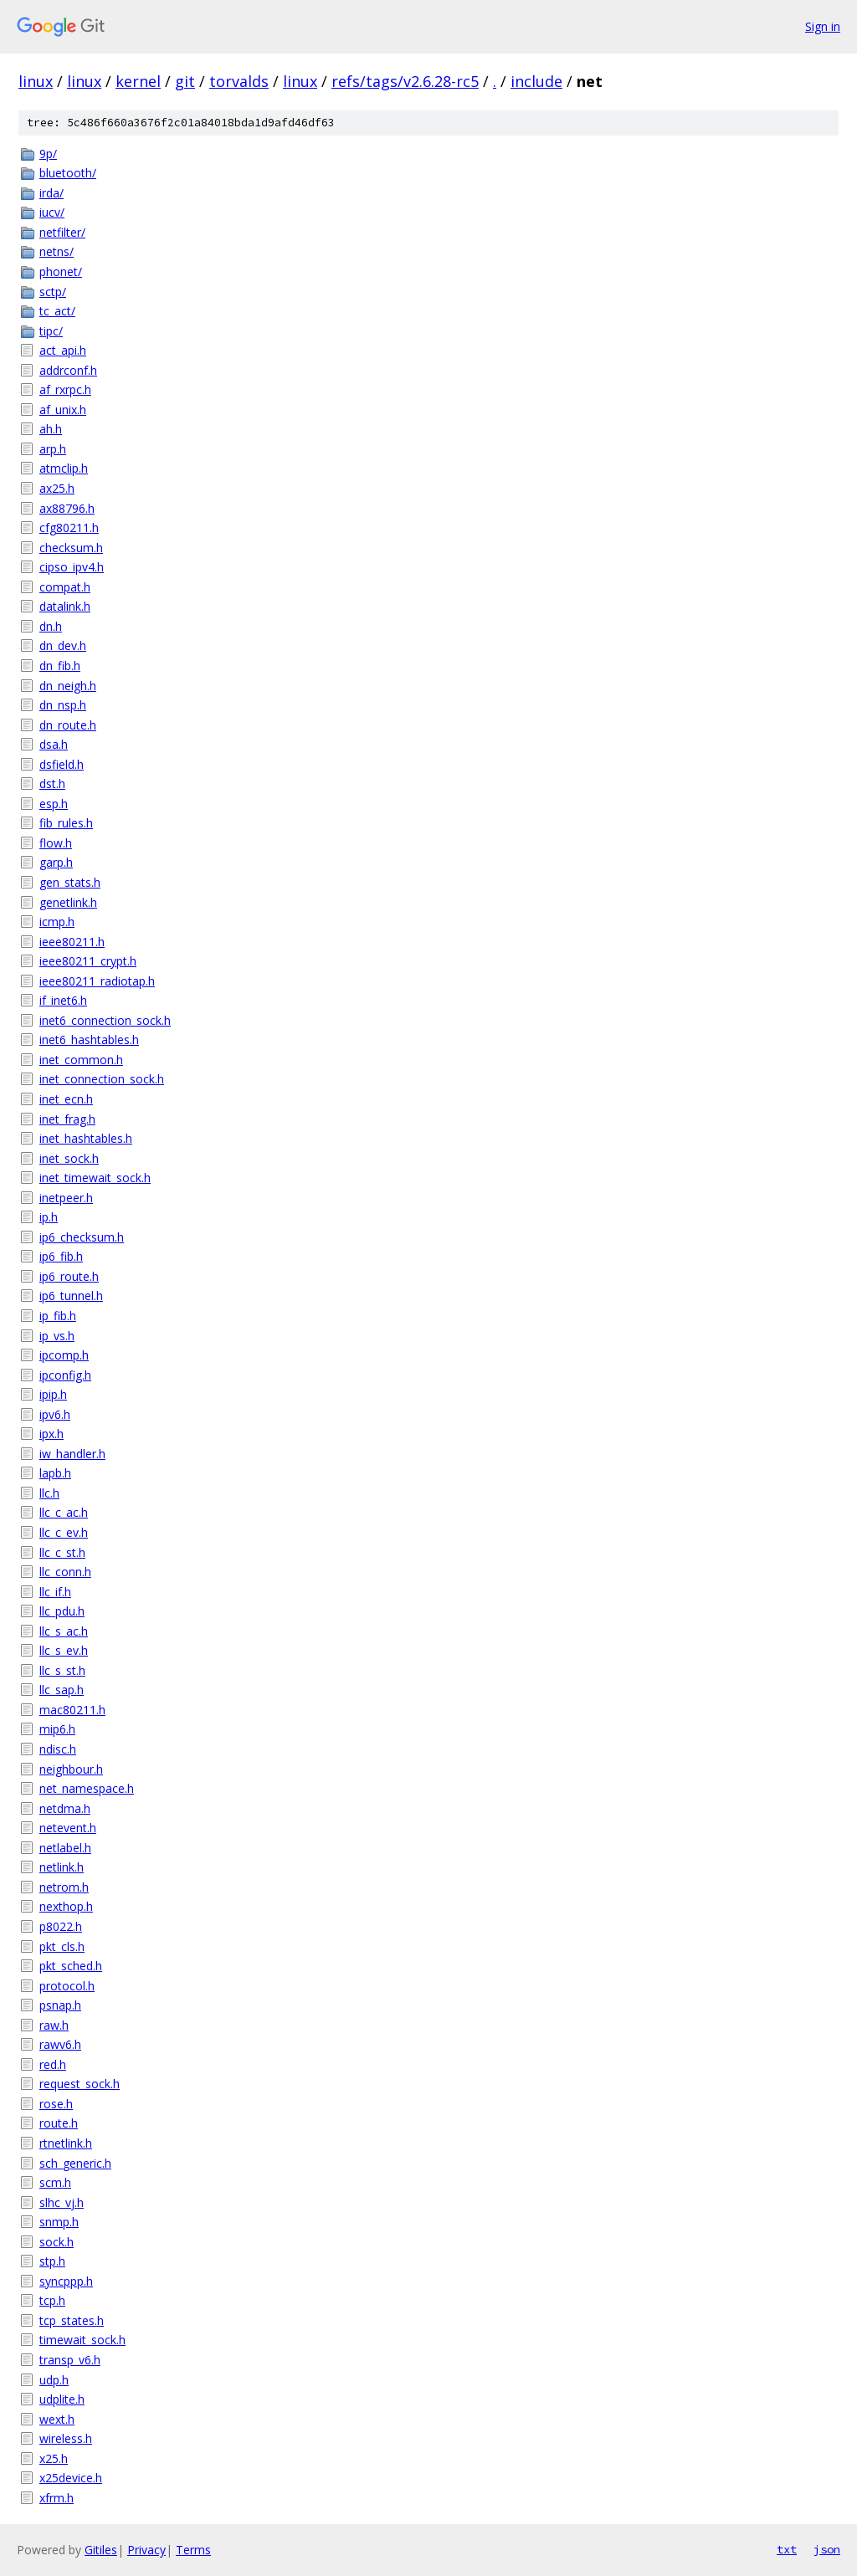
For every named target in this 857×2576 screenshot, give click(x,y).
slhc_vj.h (61, 2202)
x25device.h (70, 2478)
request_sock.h (79, 2084)
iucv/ (51, 212)
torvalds (239, 81)
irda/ (51, 193)
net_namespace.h (86, 1788)
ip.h (48, 1217)
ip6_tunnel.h (71, 1295)
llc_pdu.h (62, 1611)
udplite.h (62, 2399)
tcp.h (52, 2300)
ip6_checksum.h (81, 1237)
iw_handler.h (72, 1454)
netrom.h (64, 1887)
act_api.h (62, 350)
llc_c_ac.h (63, 1512)
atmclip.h (63, 468)
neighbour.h (71, 1769)
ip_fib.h (57, 1316)
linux (35, 81)
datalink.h (64, 606)
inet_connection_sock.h (101, 1079)
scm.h (55, 2182)
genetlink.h (68, 902)
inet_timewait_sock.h (95, 1178)
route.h (58, 2123)
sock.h (56, 2242)
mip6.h (57, 1729)
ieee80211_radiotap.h (97, 981)
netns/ (56, 251)
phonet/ (60, 271)
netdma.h (64, 1808)
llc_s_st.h (62, 1670)
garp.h (56, 862)
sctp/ (52, 292)
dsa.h (53, 744)
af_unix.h (62, 409)
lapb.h (55, 1473)
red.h (52, 2064)
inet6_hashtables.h (89, 1039)
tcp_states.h (71, 2320)
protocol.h (67, 1986)
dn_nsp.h (62, 705)
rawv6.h (60, 2044)
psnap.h (60, 2005)
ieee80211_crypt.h (87, 961)
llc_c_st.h (62, 1552)
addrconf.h (68, 370)
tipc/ (51, 331)
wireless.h (65, 2438)
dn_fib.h (59, 665)
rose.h (56, 2104)
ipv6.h (54, 1414)
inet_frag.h (67, 1119)
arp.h (52, 449)
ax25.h (56, 488)
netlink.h (61, 1867)
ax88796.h (67, 508)
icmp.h (56, 922)
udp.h (54, 2380)
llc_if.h (55, 1592)
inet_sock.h (69, 1158)
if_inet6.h (63, 1000)
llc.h (49, 1493)
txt (787, 2549)
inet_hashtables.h (85, 1138)
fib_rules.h (66, 823)
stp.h (52, 2261)
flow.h (55, 843)
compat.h (64, 587)
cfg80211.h (69, 527)
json (826, 2549)
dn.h (50, 626)
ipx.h (51, 1434)
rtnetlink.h (65, 2143)
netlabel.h (65, 1848)
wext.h (56, 2419)
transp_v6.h (69, 2360)
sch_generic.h (75, 2163)
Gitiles (101, 2550)
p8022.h (60, 1926)
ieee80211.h (72, 942)
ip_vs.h (56, 1336)
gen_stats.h (69, 882)
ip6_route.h (69, 1276)
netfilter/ (62, 232)
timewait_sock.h (82, 2340)
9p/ (48, 153)
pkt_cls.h (62, 1946)
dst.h (52, 783)
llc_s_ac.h (63, 1631)
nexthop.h (66, 1906)
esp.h (53, 804)
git (185, 81)
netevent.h (67, 1828)
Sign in (822, 26)
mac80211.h (72, 1710)
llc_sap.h (61, 1690)
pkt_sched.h (70, 1966)
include (536, 81)
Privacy (146, 2550)
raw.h (54, 2025)
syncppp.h (66, 2281)
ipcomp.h (64, 1355)
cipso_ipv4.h (71, 567)
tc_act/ (57, 311)
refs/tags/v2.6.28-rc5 (405, 81)
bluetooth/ (67, 173)
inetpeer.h (66, 1198)
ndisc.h (57, 1749)
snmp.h (59, 2222)
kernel (138, 81)
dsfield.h (61, 764)
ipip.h (53, 1394)
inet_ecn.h (66, 1099)
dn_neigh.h (67, 686)
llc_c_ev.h (63, 1532)
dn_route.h (67, 725)
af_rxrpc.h (65, 389)
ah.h (50, 429)
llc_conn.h (65, 1572)
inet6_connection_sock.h (105, 1020)
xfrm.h (56, 2498)
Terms (193, 2550)
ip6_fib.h (61, 1256)
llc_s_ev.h (63, 1650)
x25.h (53, 2458)
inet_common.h (81, 1060)
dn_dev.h (62, 645)
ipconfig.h (65, 1375)
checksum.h (71, 548)
